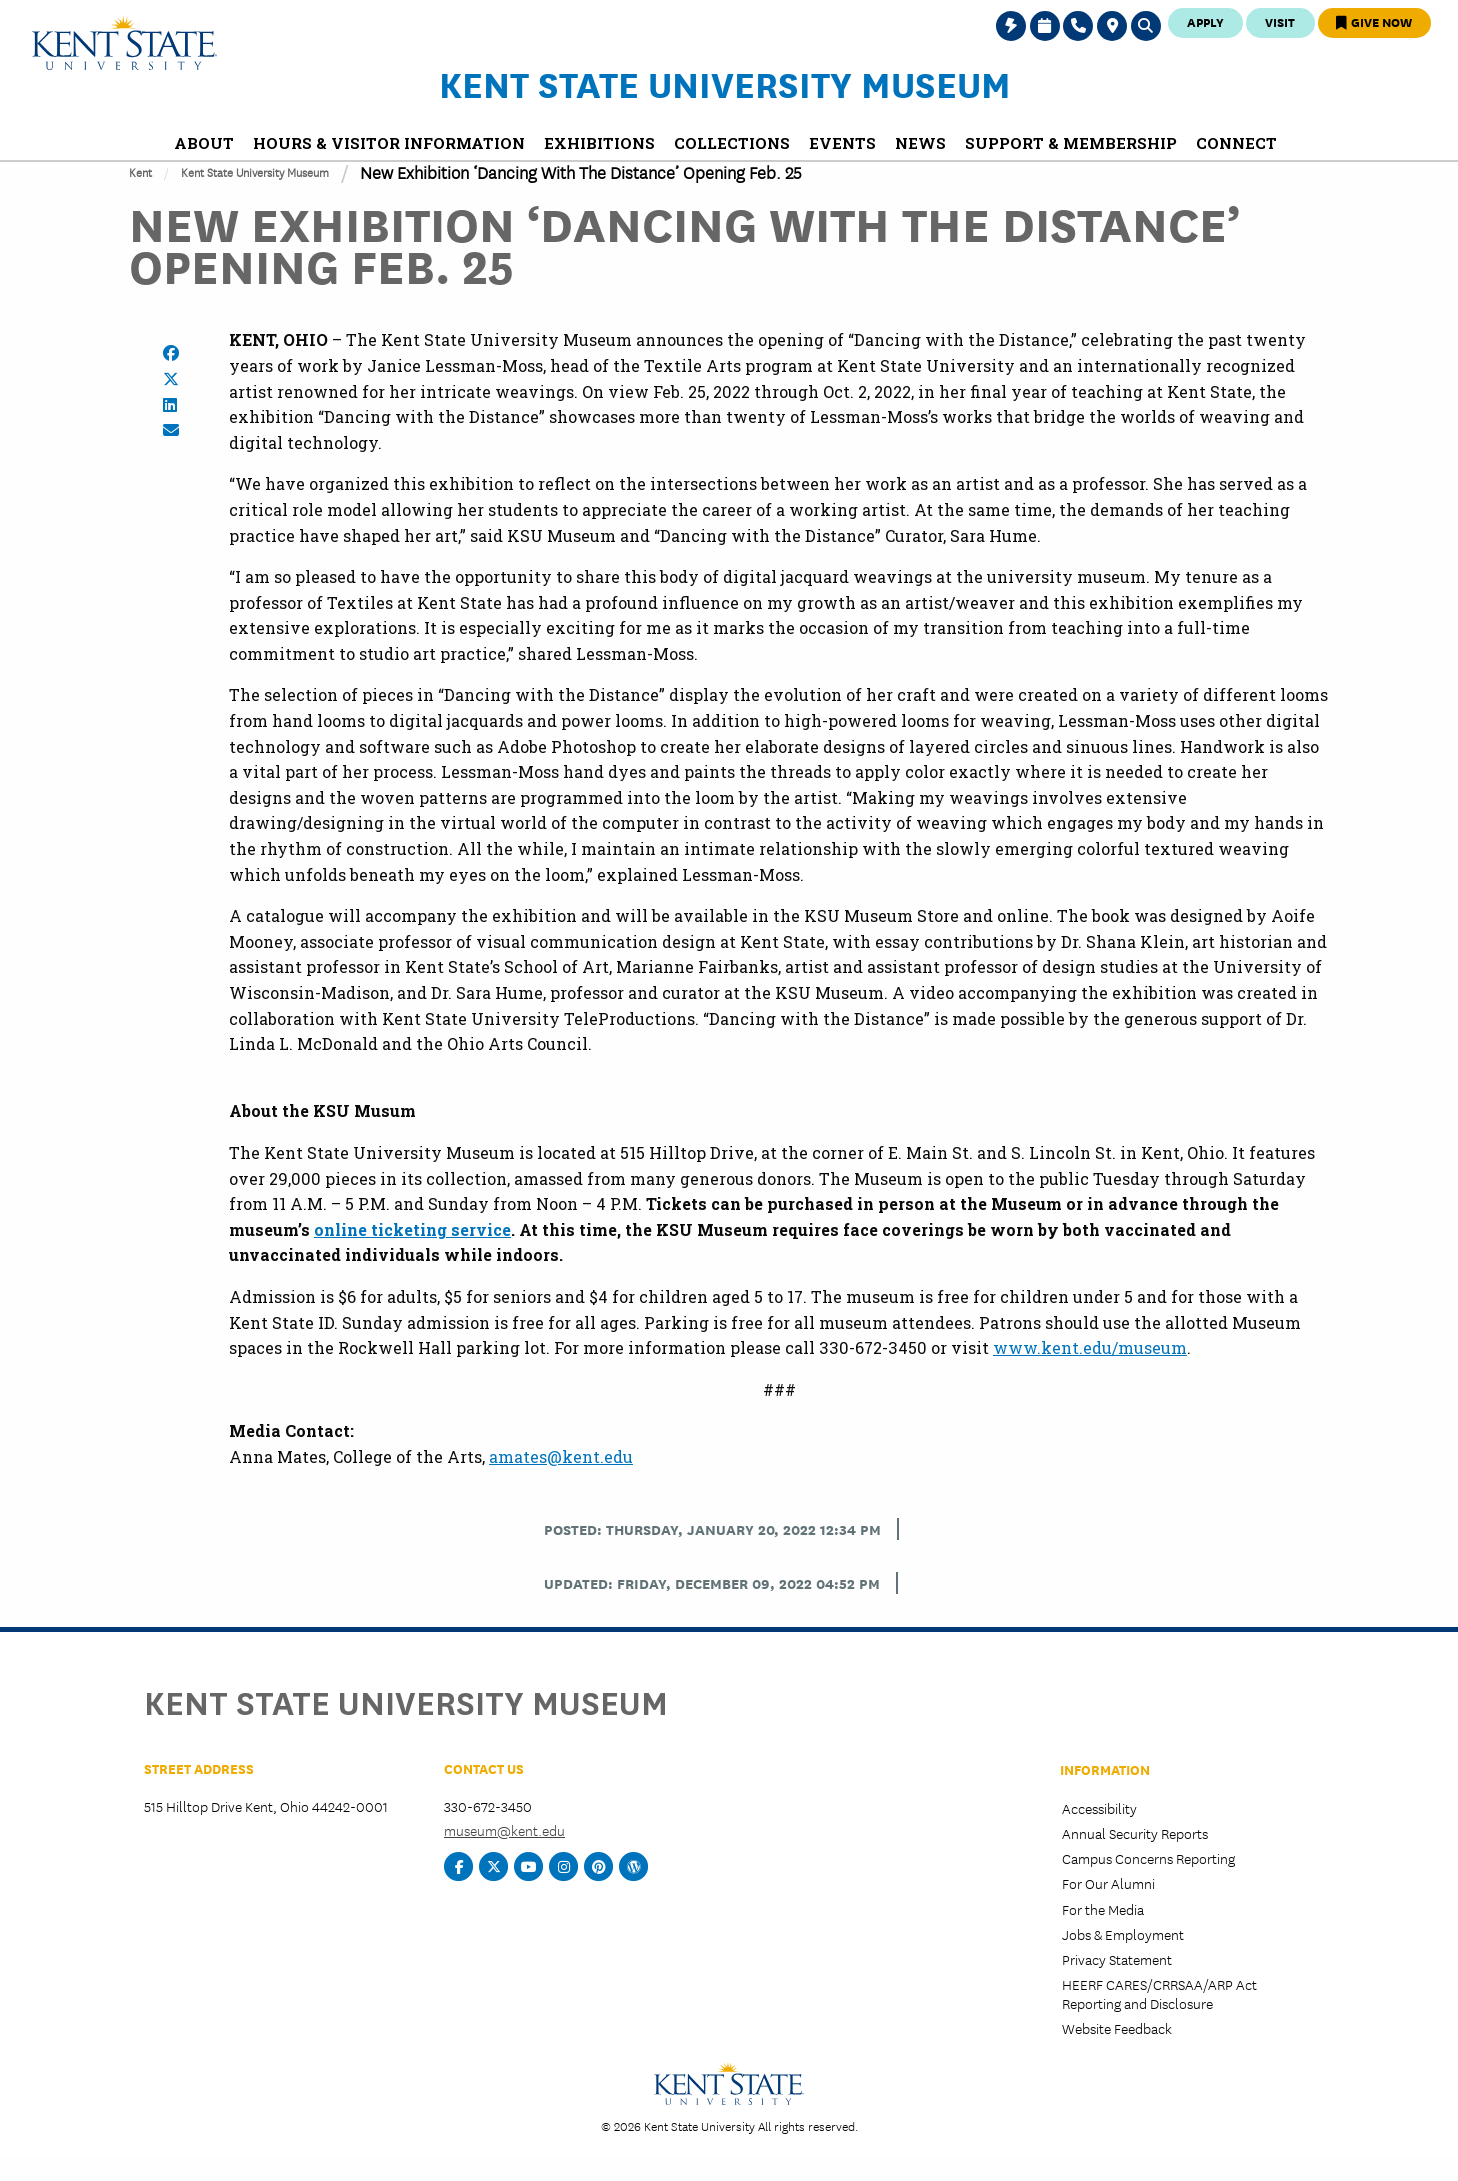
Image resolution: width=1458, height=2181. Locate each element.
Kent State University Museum (725, 83)
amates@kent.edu (561, 1456)
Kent (140, 171)
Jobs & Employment (1123, 1934)
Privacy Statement (1117, 1959)
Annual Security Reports (1135, 1833)
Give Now (1374, 21)
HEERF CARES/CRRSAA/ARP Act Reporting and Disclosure (1159, 1993)
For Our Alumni (1108, 1883)
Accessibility (1099, 1808)
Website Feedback (1117, 2028)
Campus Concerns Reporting (1148, 1858)
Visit (1280, 21)
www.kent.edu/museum (1090, 1347)
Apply (1205, 21)
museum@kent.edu (504, 1830)
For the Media (1103, 1909)
